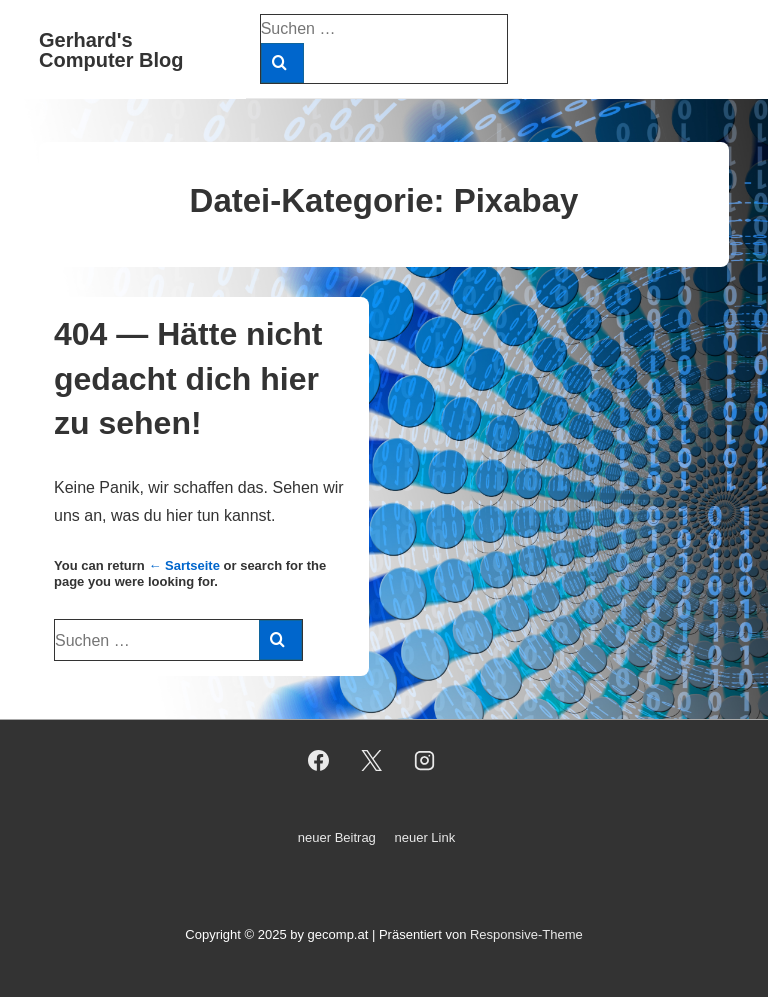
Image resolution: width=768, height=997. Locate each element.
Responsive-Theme (526, 934)
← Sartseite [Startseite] (184, 565)
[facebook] (319, 761)
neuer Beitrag (337, 837)
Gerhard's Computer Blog (111, 50)
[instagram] (424, 761)
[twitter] (372, 761)
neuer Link (424, 837)
